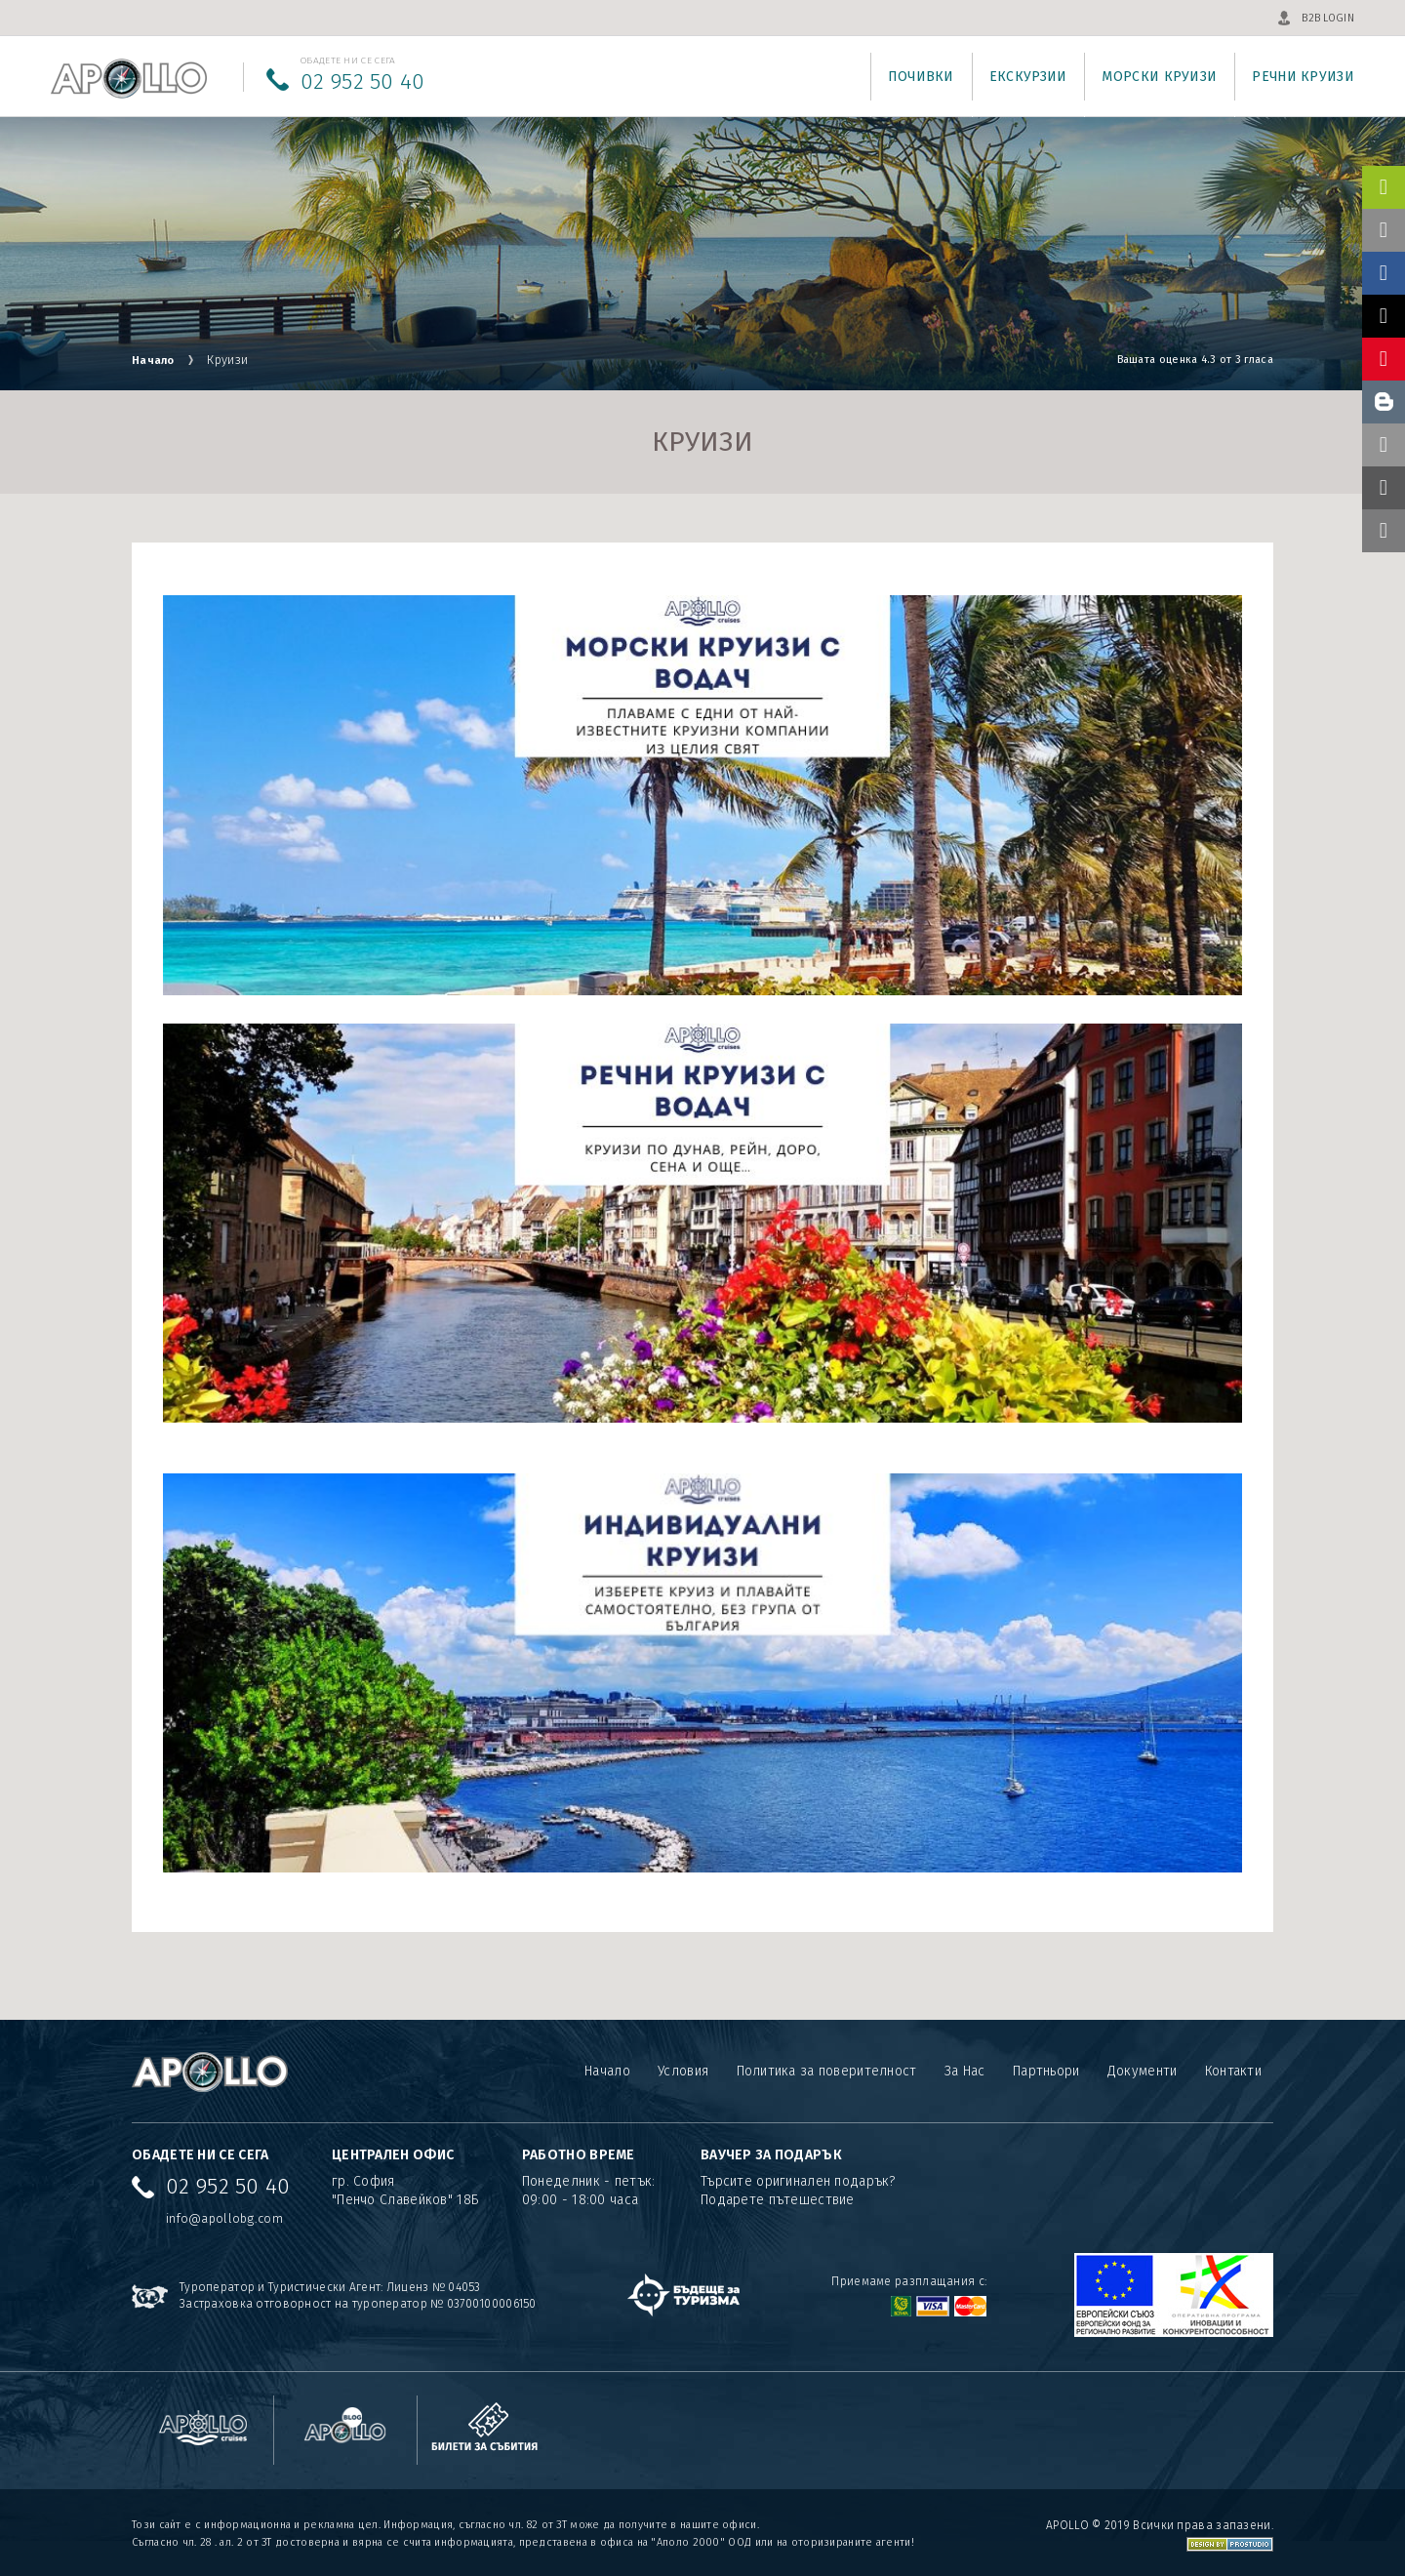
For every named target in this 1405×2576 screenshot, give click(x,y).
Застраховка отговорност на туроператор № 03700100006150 (359, 2304)
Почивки (921, 76)
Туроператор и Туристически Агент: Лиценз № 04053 (330, 2287)
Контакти (1233, 2071)
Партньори (1046, 2071)
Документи (1142, 2071)
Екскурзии (1028, 76)
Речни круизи (1303, 76)
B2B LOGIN (1328, 18)
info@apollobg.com (224, 2218)
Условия (682, 2071)
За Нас (963, 2071)
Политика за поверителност (826, 2071)
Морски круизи (1159, 76)
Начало (156, 359)
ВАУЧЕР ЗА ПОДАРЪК (771, 2155)
